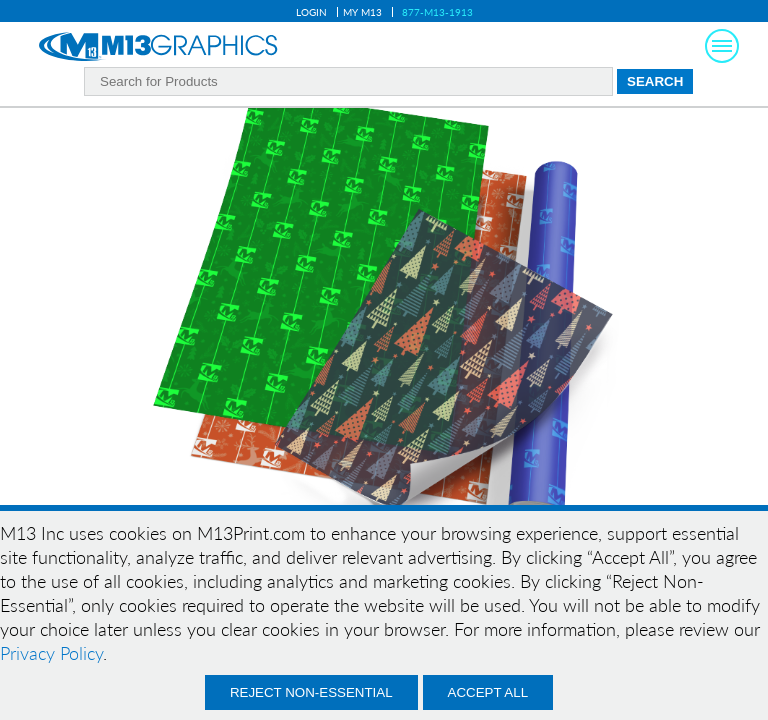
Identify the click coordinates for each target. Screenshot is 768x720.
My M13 (362, 12)
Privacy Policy (51, 653)
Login (311, 12)
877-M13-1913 (437, 12)
